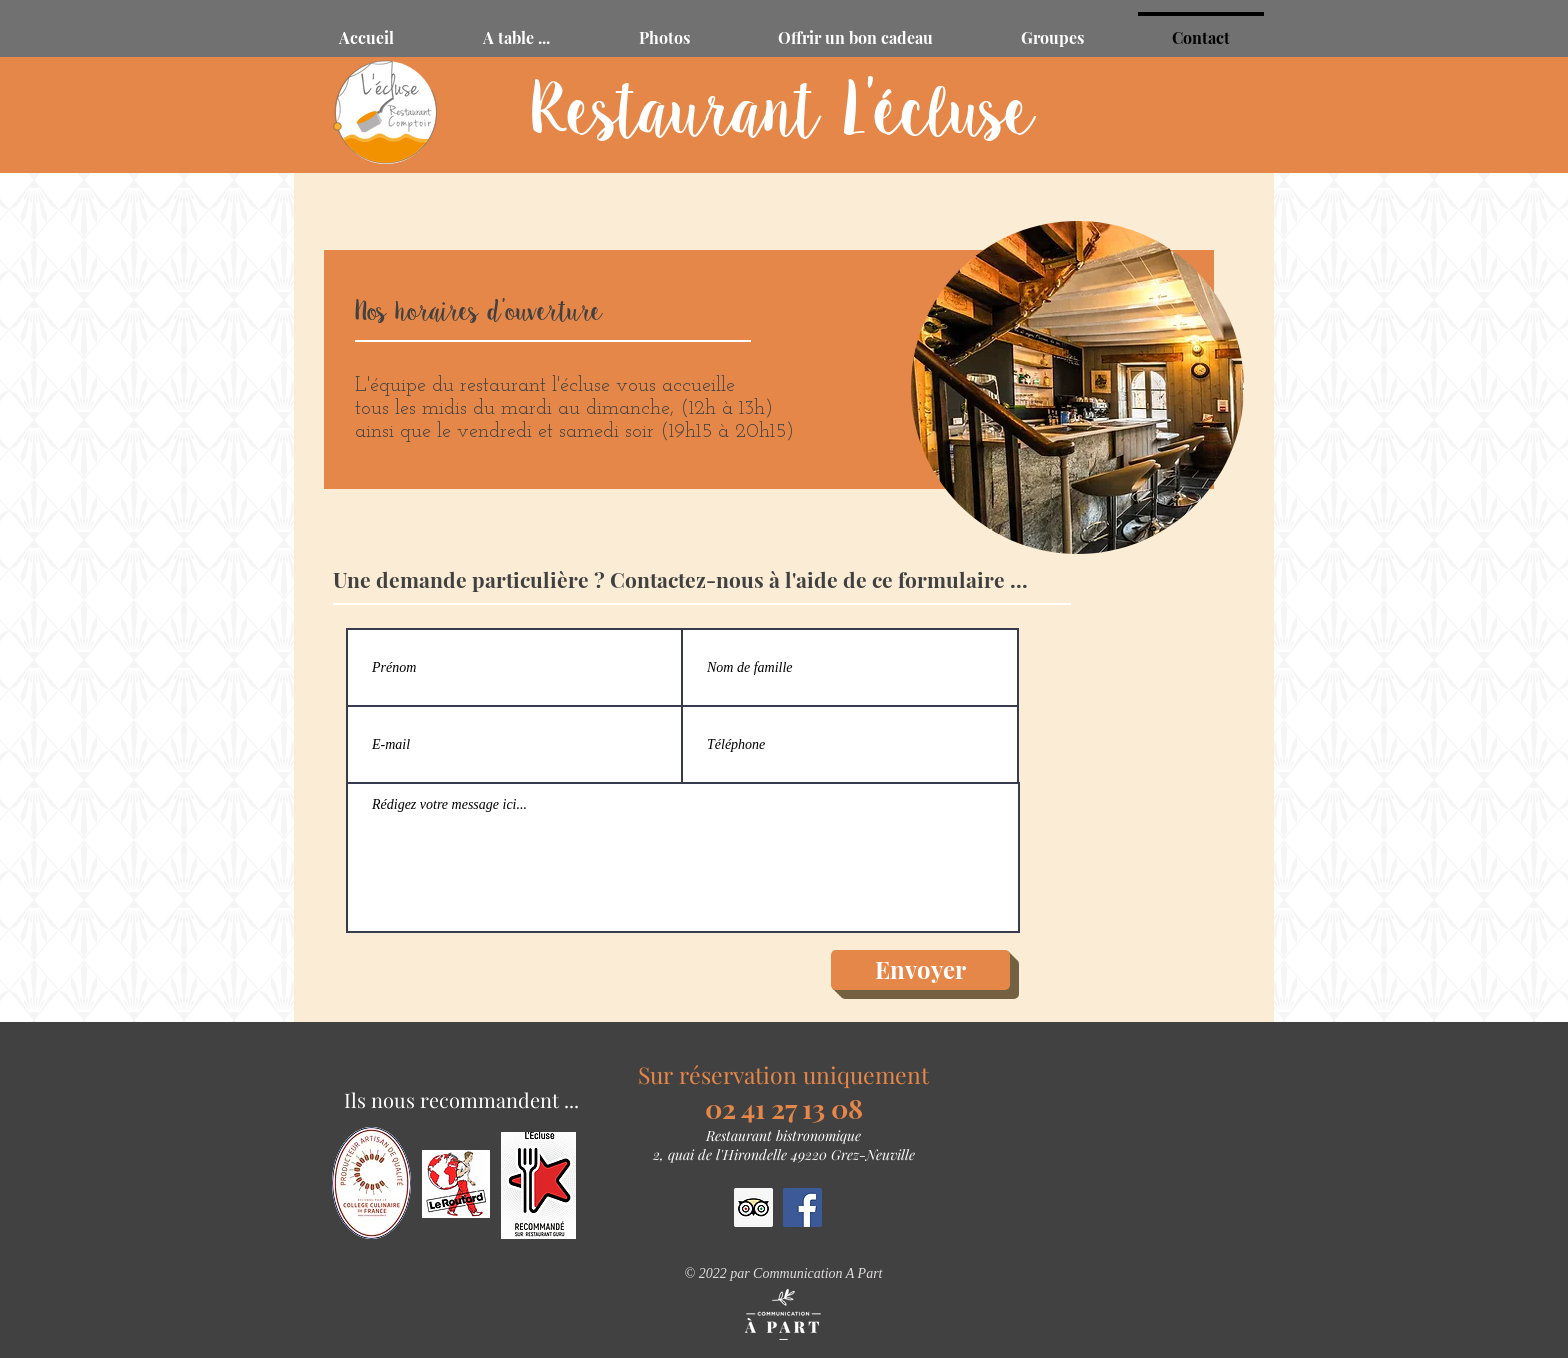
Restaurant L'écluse (783, 114)
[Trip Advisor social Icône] (753, 1207)
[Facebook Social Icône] (802, 1207)
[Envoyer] (920, 970)
